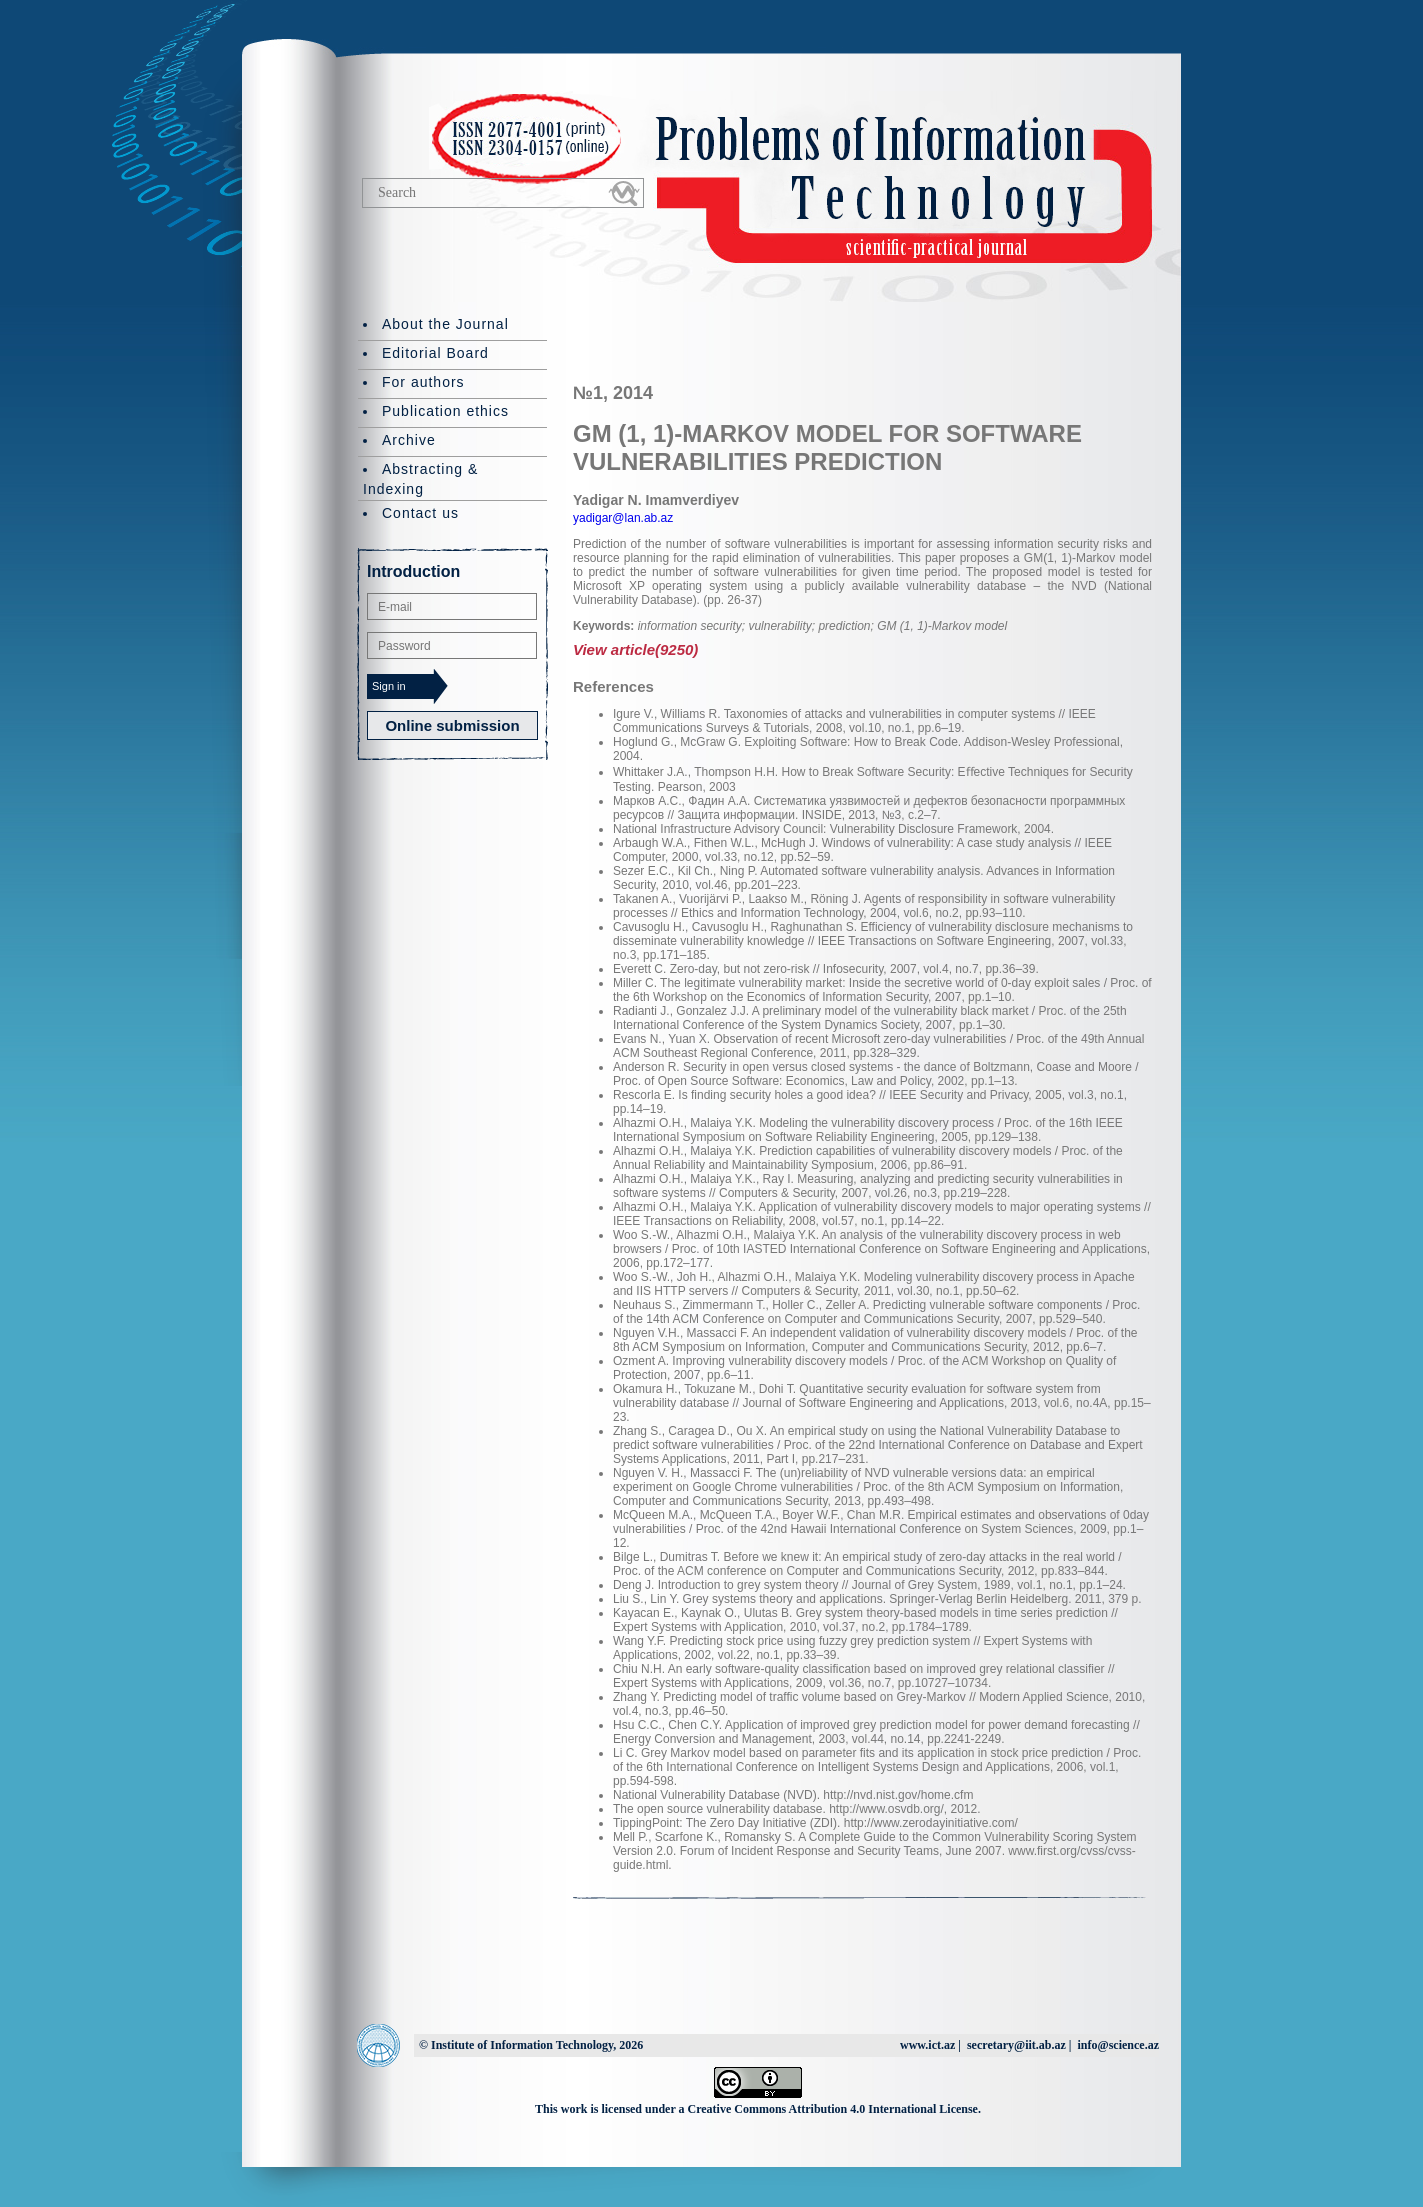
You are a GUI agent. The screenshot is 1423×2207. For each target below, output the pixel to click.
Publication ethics (445, 411)
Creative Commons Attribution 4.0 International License (833, 2109)
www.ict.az (927, 2045)
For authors (423, 382)
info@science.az (1118, 2045)
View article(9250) (635, 649)
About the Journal (445, 324)
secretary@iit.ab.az (1016, 2045)
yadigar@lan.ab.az (623, 518)
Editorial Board (435, 353)
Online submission (452, 725)
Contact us (420, 513)
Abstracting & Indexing (420, 479)
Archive (409, 440)
